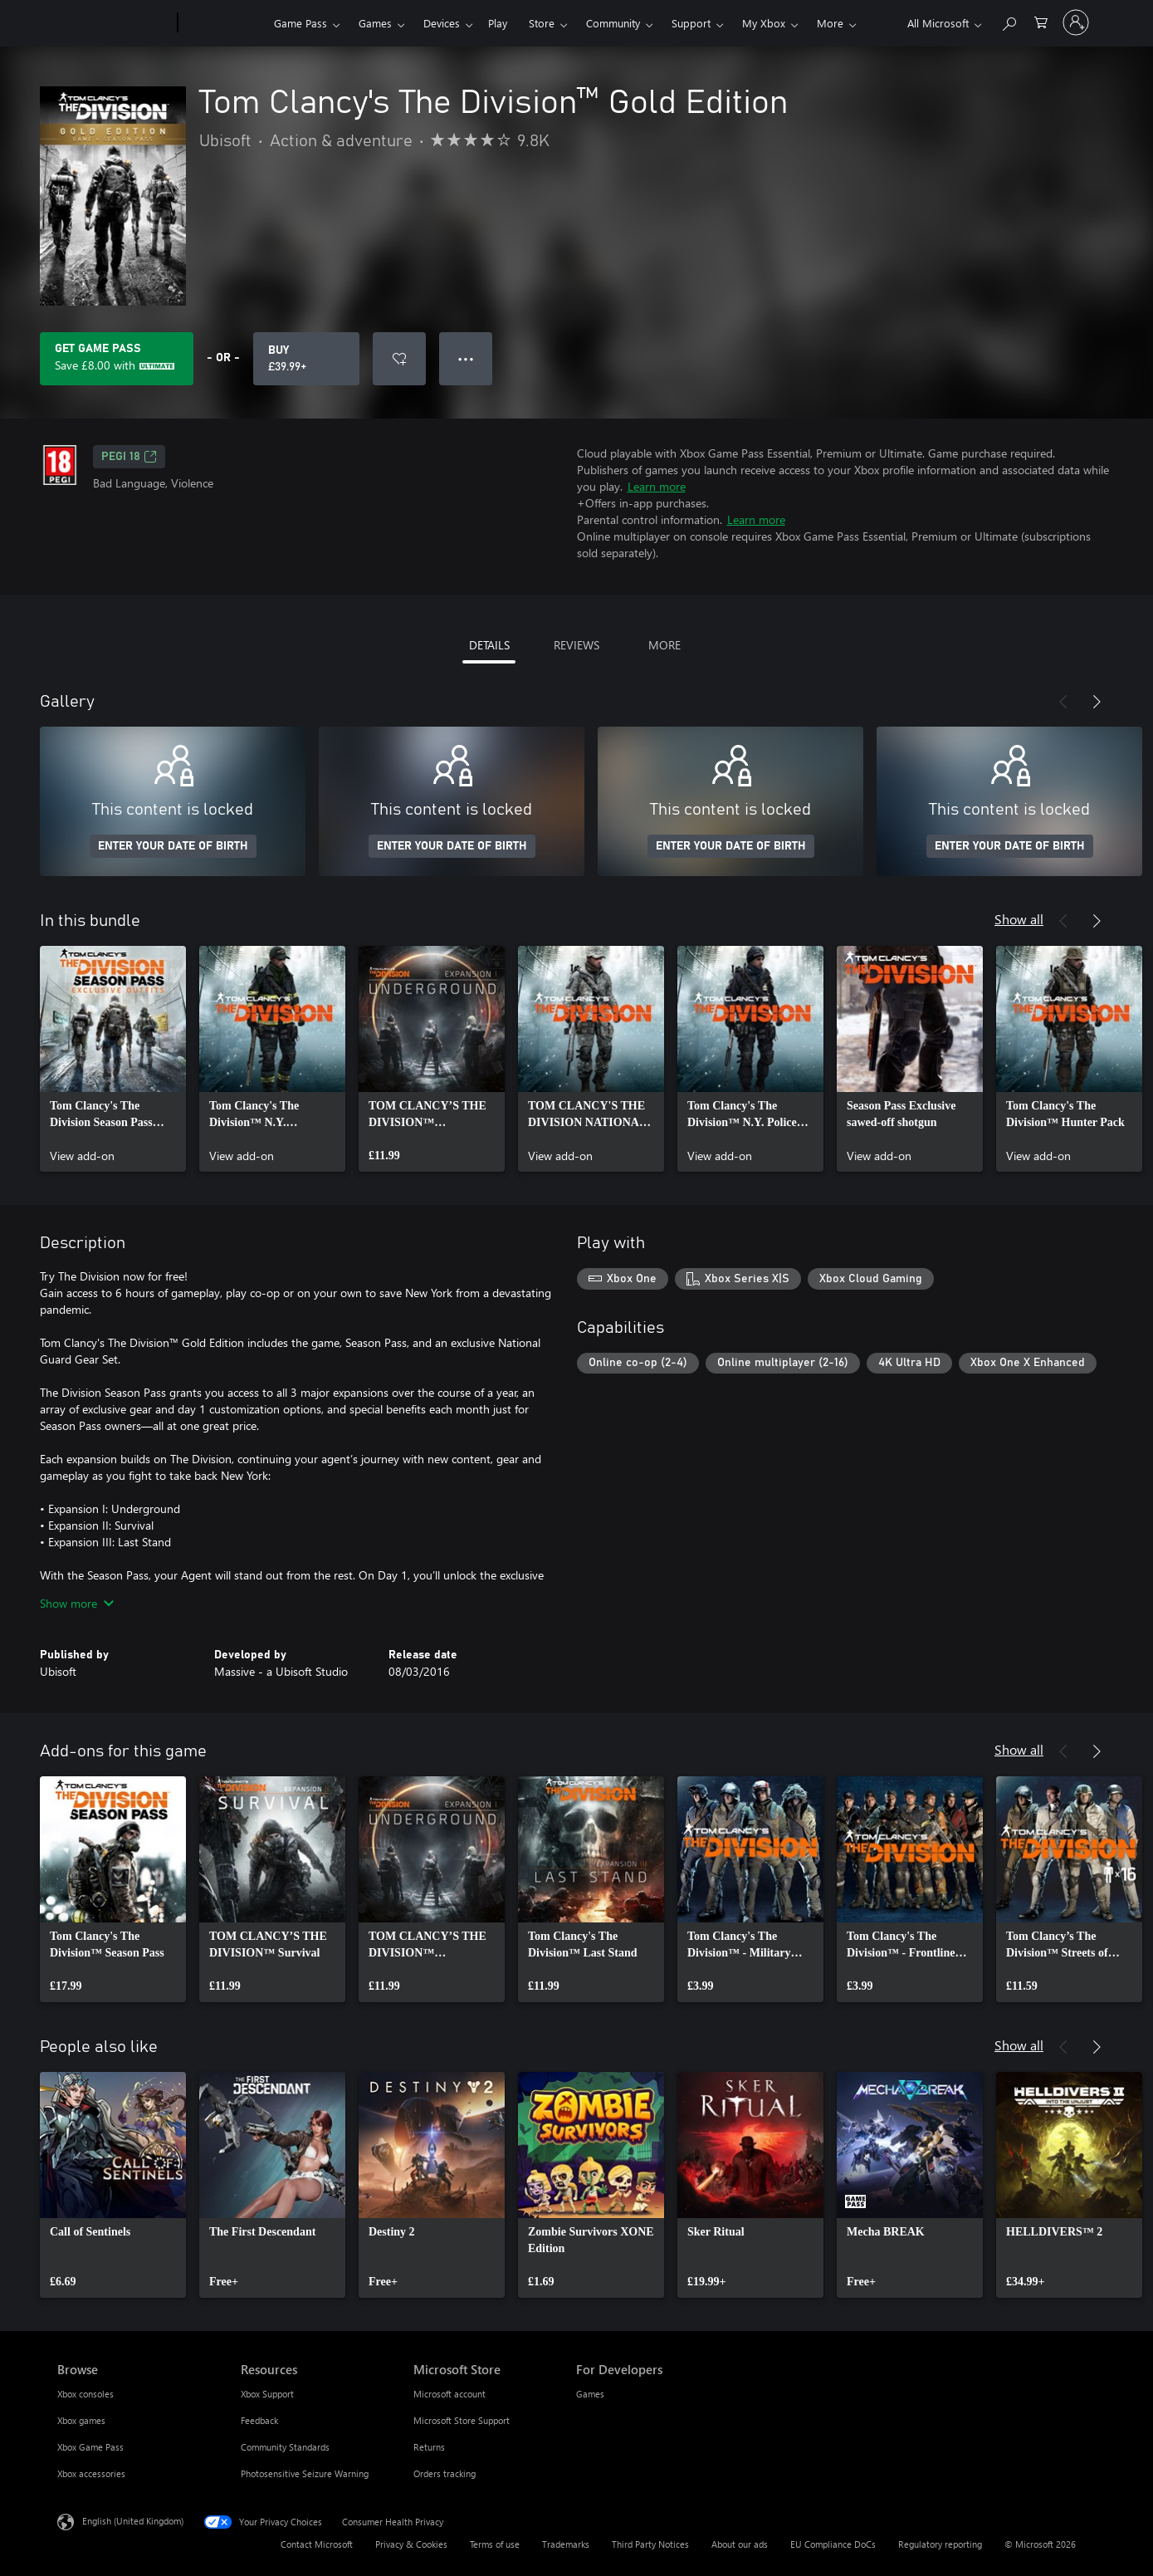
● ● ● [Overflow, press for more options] (466, 358)
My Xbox (763, 23)
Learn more (657, 486)
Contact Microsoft (317, 2544)
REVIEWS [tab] (576, 645)
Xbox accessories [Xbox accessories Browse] (91, 2473)
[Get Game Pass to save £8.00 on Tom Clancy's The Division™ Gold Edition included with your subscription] (116, 358)
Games (375, 23)
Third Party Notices (650, 2544)
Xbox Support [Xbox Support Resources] (267, 2393)
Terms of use (495, 2544)
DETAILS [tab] (489, 645)
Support (691, 23)
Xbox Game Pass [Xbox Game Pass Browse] (90, 2446)
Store (542, 23)
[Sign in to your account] (1076, 22)
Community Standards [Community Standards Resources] (285, 2446)
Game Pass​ (300, 23)
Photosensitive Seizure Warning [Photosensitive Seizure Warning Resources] (305, 2473)
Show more (77, 1603)
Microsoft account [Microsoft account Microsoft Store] (449, 2393)
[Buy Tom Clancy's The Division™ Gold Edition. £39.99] (306, 358)
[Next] (1096, 701)
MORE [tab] (664, 645)
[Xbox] (223, 23)
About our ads (739, 2544)
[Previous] (1063, 701)
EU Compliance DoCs (833, 2544)
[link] (113, 1059)
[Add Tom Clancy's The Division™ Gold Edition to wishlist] (399, 358)
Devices (441, 23)
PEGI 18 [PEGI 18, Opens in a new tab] (129, 456)
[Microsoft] (114, 23)
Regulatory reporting (940, 2544)
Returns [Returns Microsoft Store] (429, 2446)
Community (613, 23)
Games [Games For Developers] (590, 2393)
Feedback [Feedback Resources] (259, 2420)
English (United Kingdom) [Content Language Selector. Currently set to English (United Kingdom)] (132, 2520)
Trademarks (565, 2544)
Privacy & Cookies (411, 2544)
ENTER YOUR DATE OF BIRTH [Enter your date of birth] (173, 846)
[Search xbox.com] (1009, 21)
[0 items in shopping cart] (1041, 21)
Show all (1018, 919)
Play (497, 23)
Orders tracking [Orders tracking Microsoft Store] (444, 2473)
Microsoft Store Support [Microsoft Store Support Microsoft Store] (461, 2420)
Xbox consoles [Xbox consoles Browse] (85, 2393)
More (830, 23)
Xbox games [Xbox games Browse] (81, 2420)
